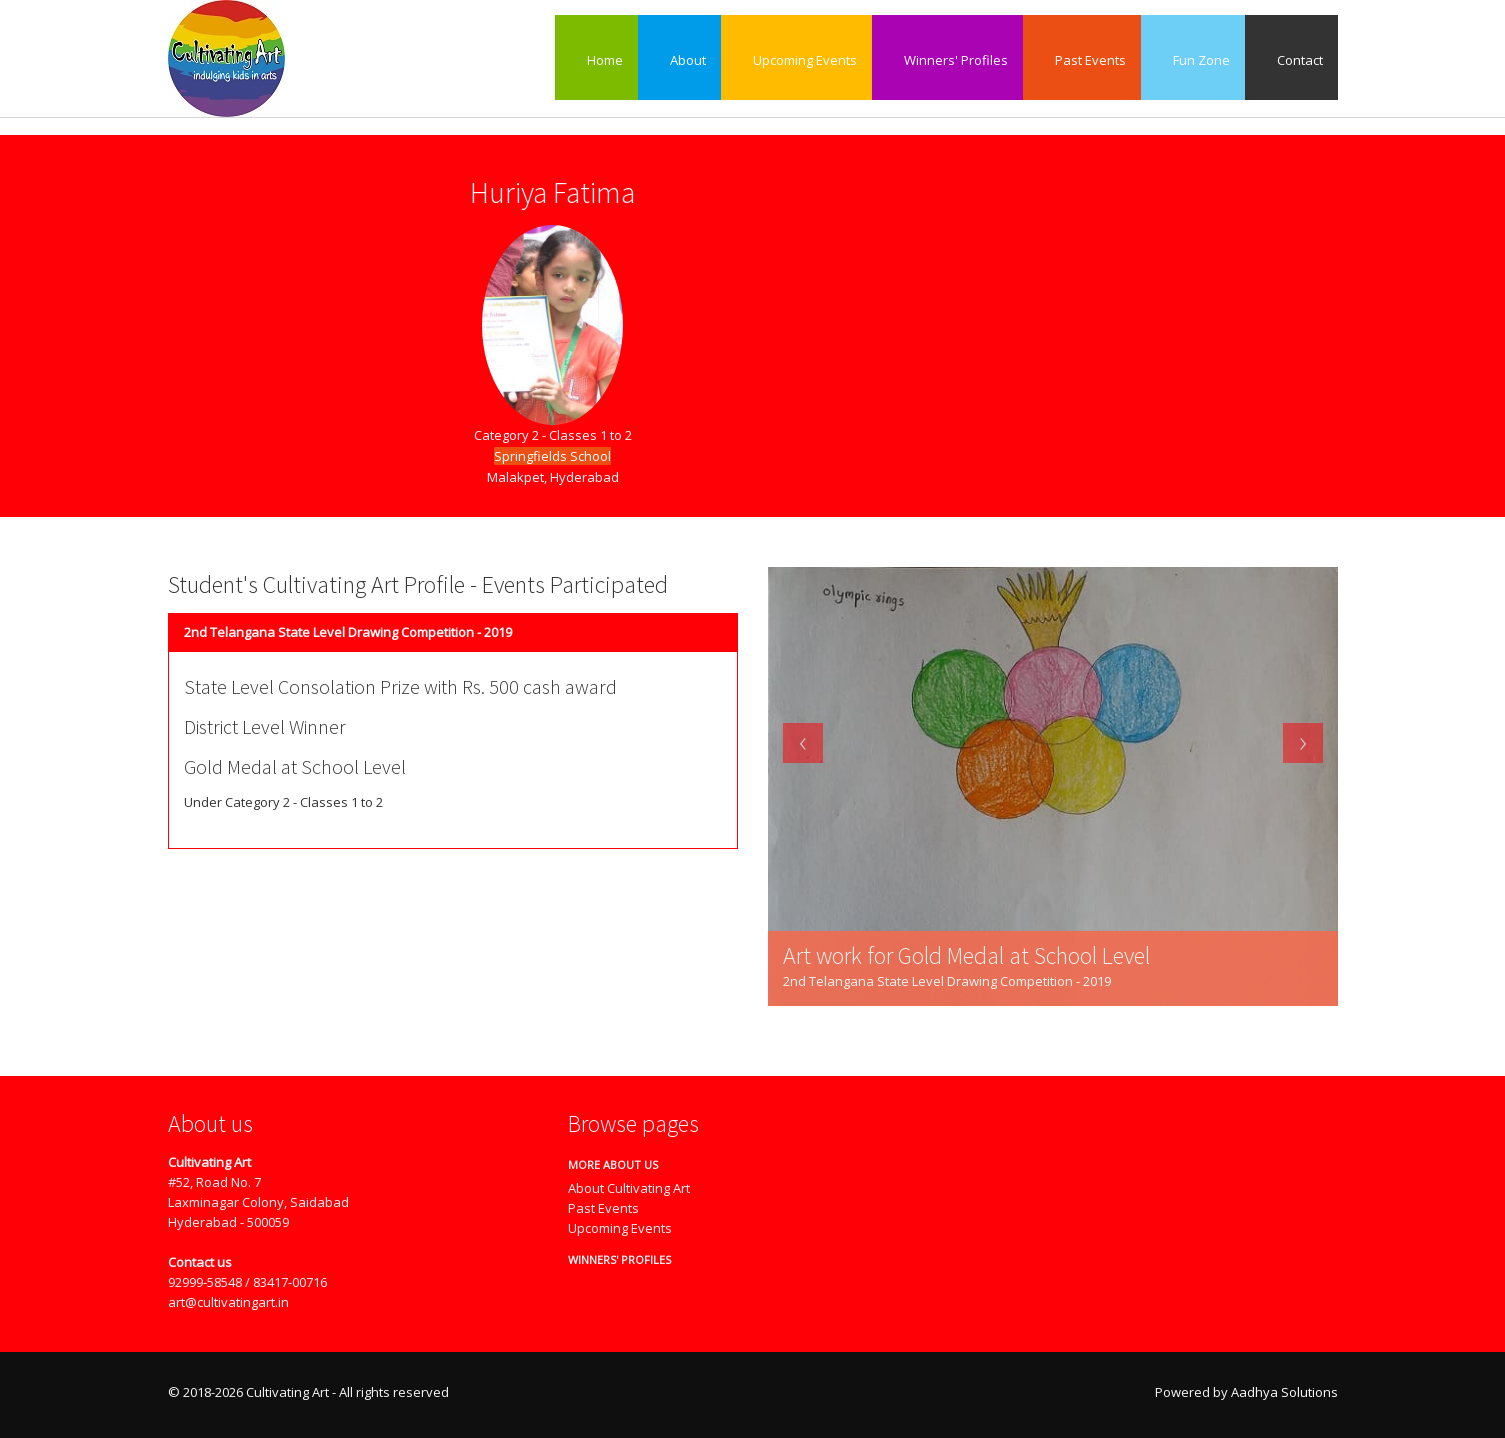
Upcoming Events (796, 60)
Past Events (1082, 60)
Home (596, 60)
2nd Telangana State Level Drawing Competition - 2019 (348, 632)
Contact (1291, 60)
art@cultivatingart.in (228, 1302)
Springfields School (552, 456)
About (679, 60)
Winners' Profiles (947, 60)
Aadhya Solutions (1284, 1392)
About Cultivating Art (629, 1188)
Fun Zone (1193, 60)
